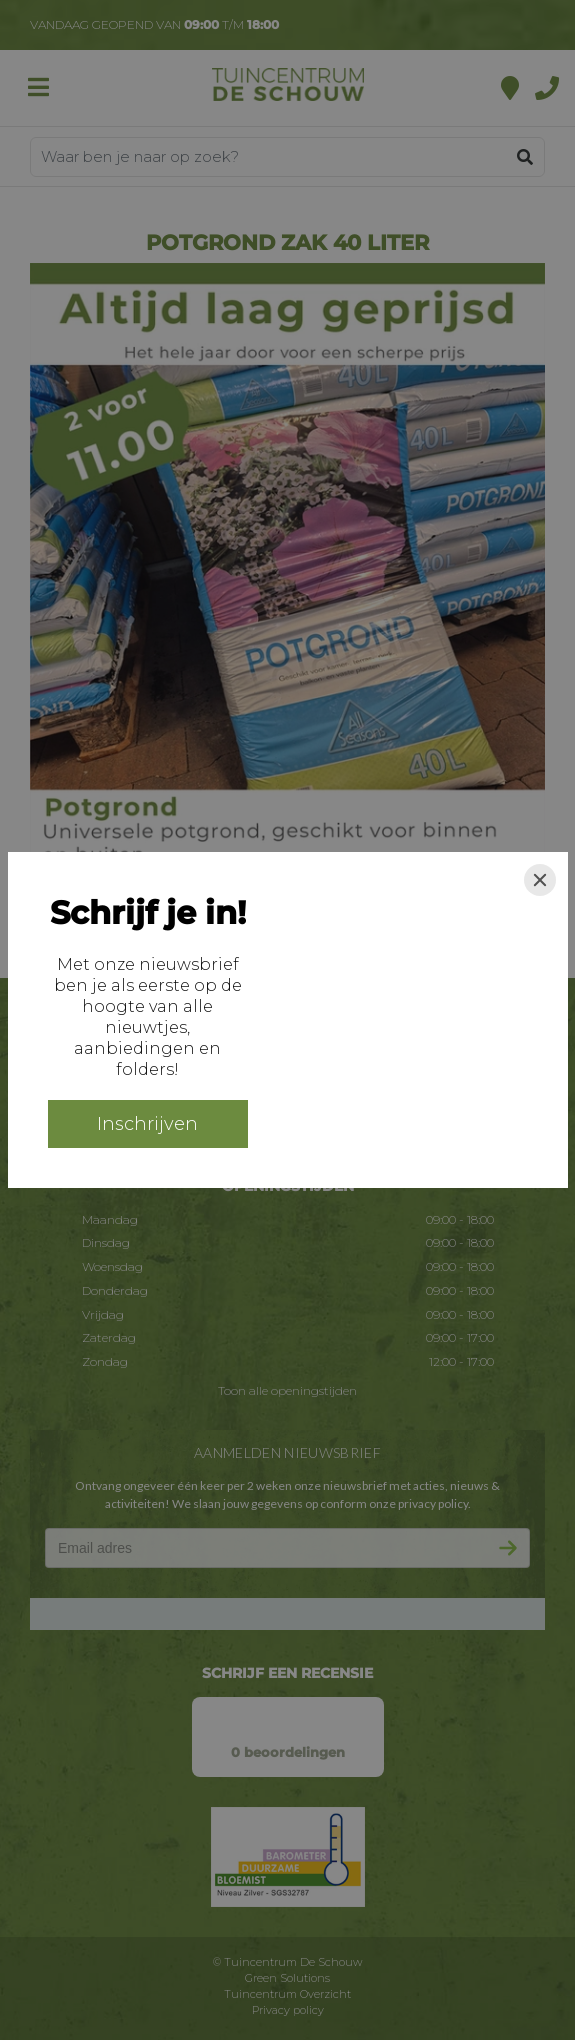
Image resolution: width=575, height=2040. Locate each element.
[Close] (540, 880)
